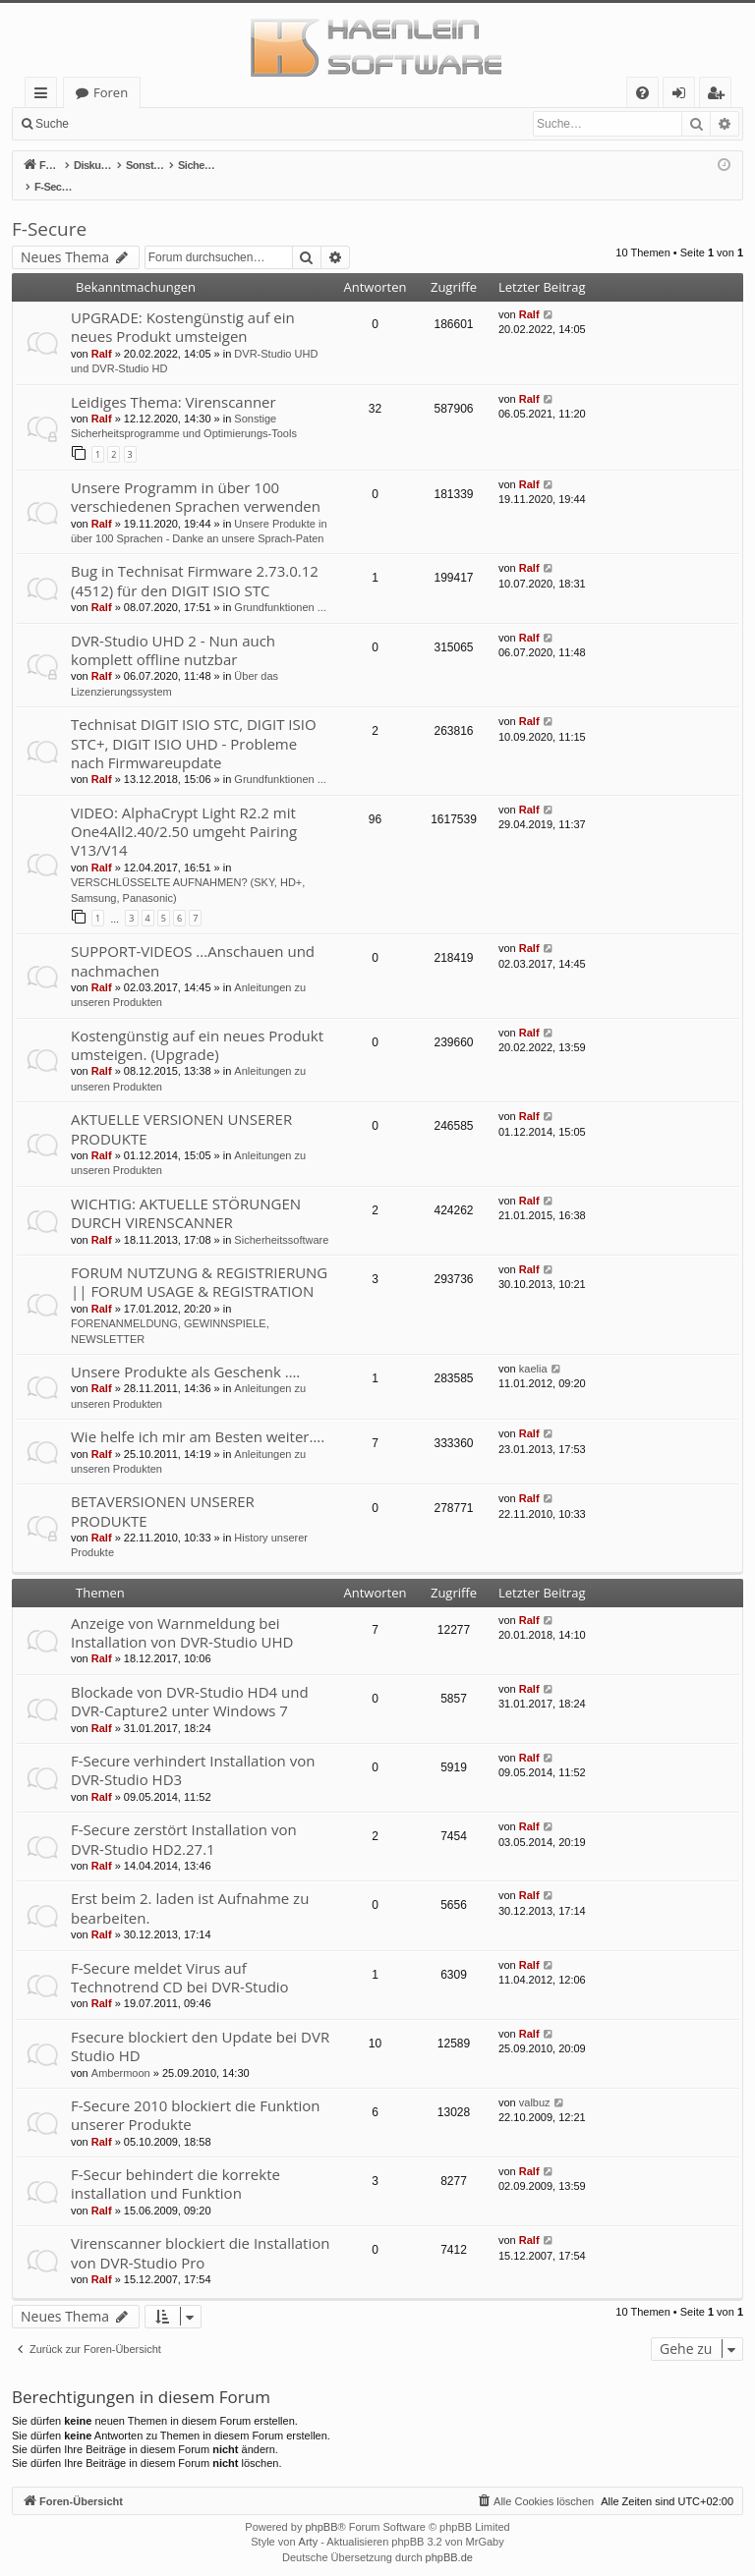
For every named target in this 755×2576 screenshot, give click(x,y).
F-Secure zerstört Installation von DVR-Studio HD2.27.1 (184, 1818)
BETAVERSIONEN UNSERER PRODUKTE (163, 1490)
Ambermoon (120, 2052)
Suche (52, 124)
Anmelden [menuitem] (684, 96)
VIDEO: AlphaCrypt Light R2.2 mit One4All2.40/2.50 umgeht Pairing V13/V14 (184, 811)
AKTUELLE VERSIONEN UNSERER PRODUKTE (181, 1108)
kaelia (533, 1348)
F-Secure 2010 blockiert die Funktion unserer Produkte (195, 2094)
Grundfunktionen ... (280, 586)
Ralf (101, 333)
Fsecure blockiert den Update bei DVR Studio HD (200, 2025)
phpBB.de (449, 2537)
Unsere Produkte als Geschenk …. (185, 1351)
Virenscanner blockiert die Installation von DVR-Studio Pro (200, 2231)
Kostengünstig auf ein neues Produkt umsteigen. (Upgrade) (197, 1024)
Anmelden (123, 124)
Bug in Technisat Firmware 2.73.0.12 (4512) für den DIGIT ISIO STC (195, 559)
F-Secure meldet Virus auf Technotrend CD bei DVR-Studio (180, 1956)
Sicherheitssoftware (281, 1219)
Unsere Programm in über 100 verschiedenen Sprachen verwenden (195, 476)
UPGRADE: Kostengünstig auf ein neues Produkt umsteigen (183, 306)
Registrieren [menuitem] (719, 96)
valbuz (535, 2082)
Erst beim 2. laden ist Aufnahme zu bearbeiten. (190, 1887)
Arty (309, 2521)
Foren (110, 92)
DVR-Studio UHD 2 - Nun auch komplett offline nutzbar (173, 629)
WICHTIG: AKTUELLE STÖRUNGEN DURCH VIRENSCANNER (186, 1192)
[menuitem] (642, 93)
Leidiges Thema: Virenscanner (173, 381)
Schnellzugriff (44, 96)
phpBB (321, 2506)
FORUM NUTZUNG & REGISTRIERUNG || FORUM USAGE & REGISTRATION (199, 1261)
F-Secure (49, 208)
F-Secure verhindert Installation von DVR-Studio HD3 (193, 1749)
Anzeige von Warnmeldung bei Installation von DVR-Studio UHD (182, 1612)
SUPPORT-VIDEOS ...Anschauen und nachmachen (193, 940)
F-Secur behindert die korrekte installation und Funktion (175, 2163)
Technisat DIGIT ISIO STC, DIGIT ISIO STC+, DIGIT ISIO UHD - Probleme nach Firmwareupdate (194, 723)
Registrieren (212, 124)
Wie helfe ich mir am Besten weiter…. (197, 1416)
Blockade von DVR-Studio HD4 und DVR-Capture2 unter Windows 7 (190, 1680)
